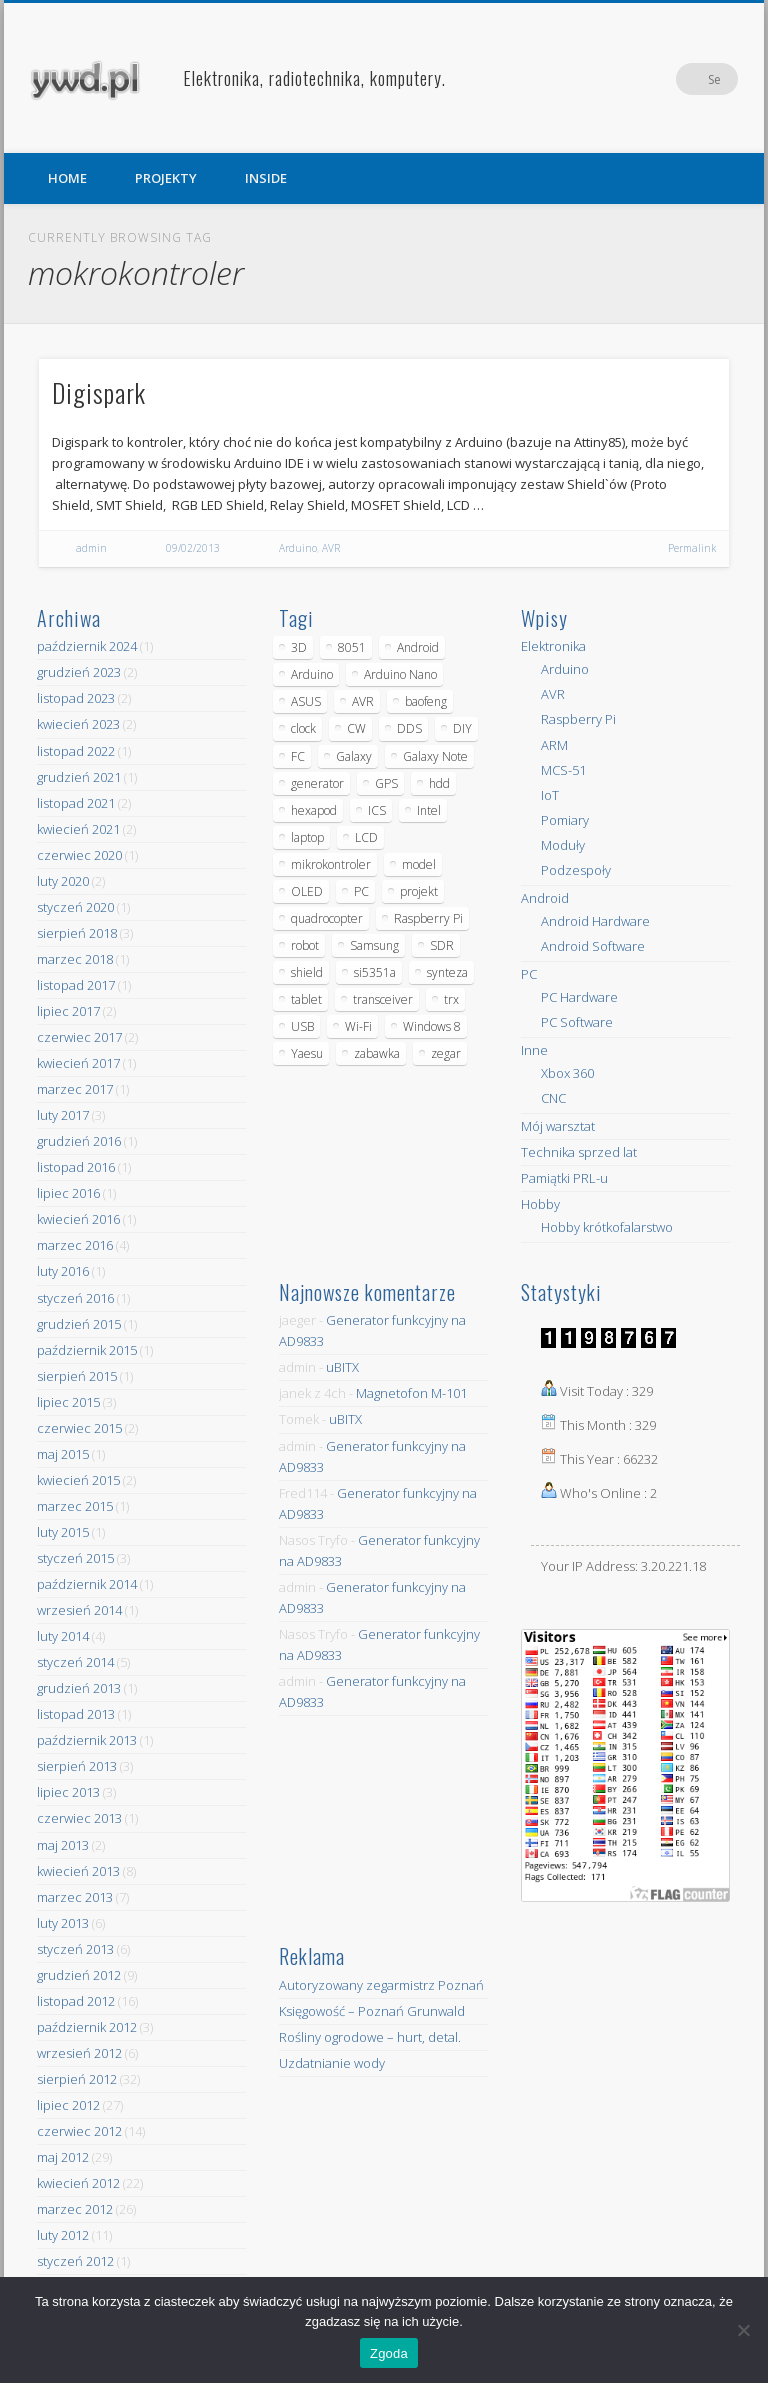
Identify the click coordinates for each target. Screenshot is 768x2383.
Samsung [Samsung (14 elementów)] (374, 945)
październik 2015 (87, 1350)
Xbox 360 (567, 1073)
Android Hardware (595, 921)
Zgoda (389, 2353)
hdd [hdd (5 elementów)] (439, 783)
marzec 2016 (75, 1245)
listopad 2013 (76, 1714)
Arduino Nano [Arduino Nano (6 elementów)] (400, 674)
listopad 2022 (76, 751)
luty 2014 (63, 1636)
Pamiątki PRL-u (564, 1178)
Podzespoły (576, 870)
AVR (331, 548)
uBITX (342, 1367)
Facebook (640, 79)
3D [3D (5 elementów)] (299, 647)
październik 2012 (87, 2027)
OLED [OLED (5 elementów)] (307, 891)
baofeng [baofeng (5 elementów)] (426, 701)
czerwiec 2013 (79, 1818)
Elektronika (553, 646)
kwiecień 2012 (78, 2183)
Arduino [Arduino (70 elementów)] (312, 674)
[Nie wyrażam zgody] (743, 2330)
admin (91, 548)
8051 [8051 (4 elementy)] (352, 647)
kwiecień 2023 (78, 724)
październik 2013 (87, 1740)
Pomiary (565, 820)
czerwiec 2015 (79, 1428)
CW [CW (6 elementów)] (356, 728)
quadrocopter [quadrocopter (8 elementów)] (327, 918)
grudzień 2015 (79, 1324)
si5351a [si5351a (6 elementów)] (375, 972)
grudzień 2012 (79, 1975)
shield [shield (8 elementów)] (307, 972)
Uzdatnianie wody (332, 2063)
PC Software (577, 1022)
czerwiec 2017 (79, 1037)
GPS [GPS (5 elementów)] (386, 783)
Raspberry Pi (578, 719)
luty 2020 (63, 881)
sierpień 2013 (77, 1766)
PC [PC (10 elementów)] (361, 891)
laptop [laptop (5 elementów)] (307, 837)
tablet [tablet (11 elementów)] (306, 999)
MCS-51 (563, 770)
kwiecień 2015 (78, 1480)
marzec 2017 (75, 1089)
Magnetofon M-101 (411, 1393)
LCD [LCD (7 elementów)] (366, 837)
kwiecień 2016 (78, 1219)
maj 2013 (63, 1845)
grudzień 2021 (79, 777)
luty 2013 (63, 1923)
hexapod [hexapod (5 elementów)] (314, 810)
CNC (553, 1098)
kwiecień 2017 (78, 1063)
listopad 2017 (76, 985)
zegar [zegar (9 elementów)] (446, 1053)
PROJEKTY (166, 178)
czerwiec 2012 (79, 2131)
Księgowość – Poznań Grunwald (372, 2011)
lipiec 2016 (68, 1193)
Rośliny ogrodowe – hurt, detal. (370, 2037)
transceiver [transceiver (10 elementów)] (383, 999)
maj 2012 (63, 2157)
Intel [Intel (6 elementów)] (429, 810)
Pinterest (681, 79)
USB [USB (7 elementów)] (302, 1026)
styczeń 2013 (75, 1949)
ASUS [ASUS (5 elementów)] (306, 701)
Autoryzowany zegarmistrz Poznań (381, 1985)
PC (529, 974)
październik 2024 (87, 646)
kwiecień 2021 (78, 829)
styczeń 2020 (75, 907)
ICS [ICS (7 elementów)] (377, 810)
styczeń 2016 (75, 1298)
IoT (550, 795)
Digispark (99, 392)
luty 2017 (63, 1115)
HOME (67, 178)
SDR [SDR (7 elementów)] (442, 945)
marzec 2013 (75, 1897)
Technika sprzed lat (579, 1152)
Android (545, 898)
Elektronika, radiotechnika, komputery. (314, 78)
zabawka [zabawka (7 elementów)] (377, 1053)
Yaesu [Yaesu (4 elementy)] (307, 1053)
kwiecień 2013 (78, 1871)
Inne (534, 1050)
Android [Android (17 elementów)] (418, 647)
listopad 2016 (76, 1167)
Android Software (593, 946)
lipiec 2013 (68, 1792)
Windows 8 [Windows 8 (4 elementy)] (432, 1026)
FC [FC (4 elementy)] (298, 756)
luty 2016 (63, 1271)
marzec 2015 (75, 1506)
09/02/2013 (193, 548)
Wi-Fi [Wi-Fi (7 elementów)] (358, 1026)
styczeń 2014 (75, 1662)
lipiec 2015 (68, 1402)
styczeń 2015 (75, 1558)
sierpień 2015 (77, 1376)
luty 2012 (63, 2235)
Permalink (692, 548)
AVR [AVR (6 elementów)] (363, 701)
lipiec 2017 (68, 1011)
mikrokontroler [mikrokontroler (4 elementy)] (331, 864)
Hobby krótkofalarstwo (607, 1227)
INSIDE (266, 178)
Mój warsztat (558, 1126)
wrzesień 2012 (79, 2053)
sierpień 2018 (77, 933)
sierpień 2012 (77, 2079)
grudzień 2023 (79, 672)
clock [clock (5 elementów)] (303, 728)
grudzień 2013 (79, 1688)
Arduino (298, 548)
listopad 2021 (76, 803)
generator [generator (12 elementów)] (317, 783)
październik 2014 (87, 1584)
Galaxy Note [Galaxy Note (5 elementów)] (435, 756)
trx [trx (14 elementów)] (451, 999)
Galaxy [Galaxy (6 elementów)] (354, 756)
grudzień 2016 (79, 1141)
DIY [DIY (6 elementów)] (462, 728)
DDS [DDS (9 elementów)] (409, 728)
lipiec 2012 (68, 2105)
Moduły (563, 845)
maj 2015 (63, 1454)
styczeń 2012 (75, 2261)
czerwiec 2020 (79, 855)
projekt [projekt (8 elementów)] (419, 891)
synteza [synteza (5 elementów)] (447, 972)
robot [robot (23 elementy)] (305, 945)
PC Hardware (579, 997)
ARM (554, 745)
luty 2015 (63, 1532)
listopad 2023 (76, 698)
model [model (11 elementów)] (419, 864)
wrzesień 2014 (79, 1610)
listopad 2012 (76, 2001)
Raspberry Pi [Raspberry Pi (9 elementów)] (428, 918)
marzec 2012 (75, 2209)
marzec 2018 (75, 959)
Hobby (540, 1204)
